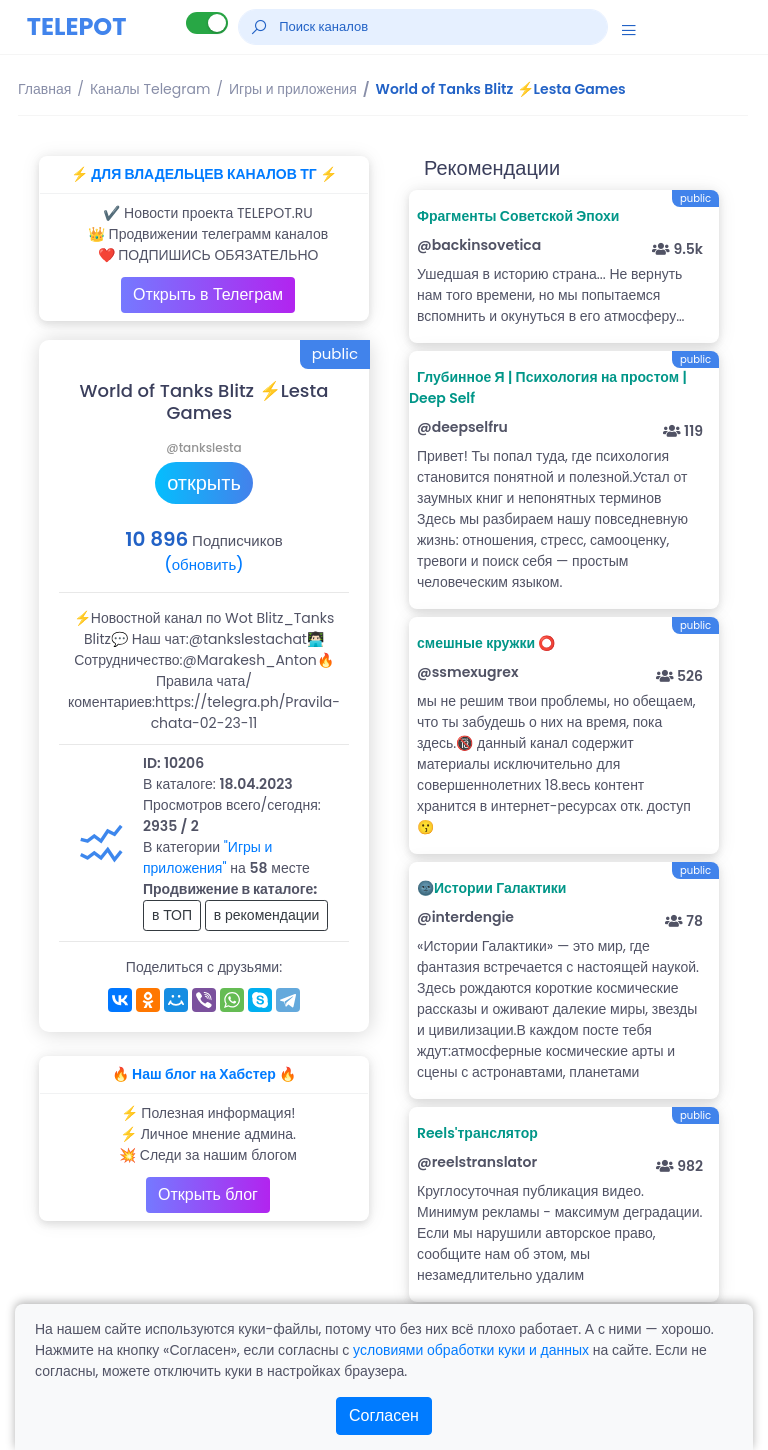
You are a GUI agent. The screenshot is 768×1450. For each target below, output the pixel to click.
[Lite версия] (207, 23)
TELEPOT (77, 26)
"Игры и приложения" (207, 857)
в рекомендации (267, 915)
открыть (204, 483)
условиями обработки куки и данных (471, 1350)
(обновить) (203, 564)
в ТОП (172, 915)
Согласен (384, 1415)
